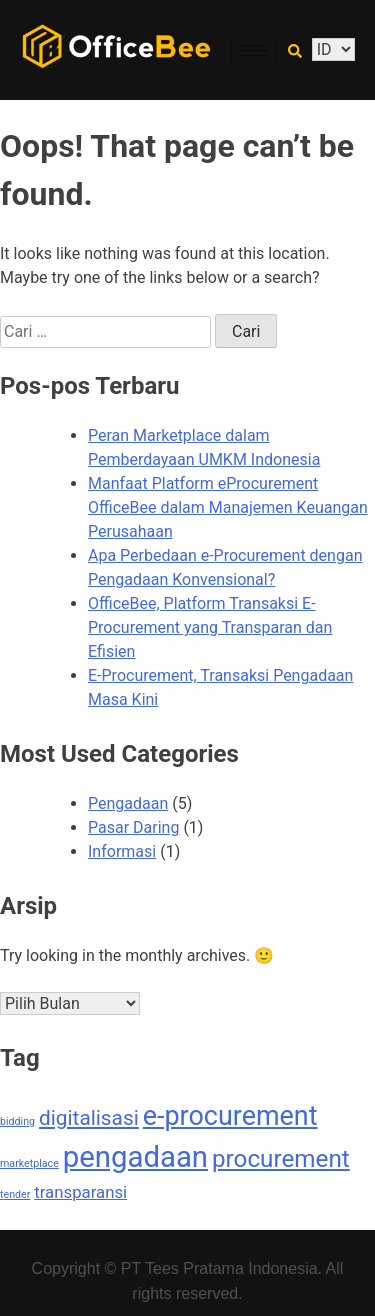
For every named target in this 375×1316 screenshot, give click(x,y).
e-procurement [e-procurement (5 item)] (230, 1116)
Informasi (122, 851)
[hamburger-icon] (253, 50)
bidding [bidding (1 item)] (17, 1121)
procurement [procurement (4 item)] (281, 1159)
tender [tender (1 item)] (15, 1194)
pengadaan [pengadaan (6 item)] (135, 1157)
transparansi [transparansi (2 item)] (80, 1192)
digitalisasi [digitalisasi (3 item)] (89, 1118)
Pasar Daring (133, 827)
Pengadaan (128, 803)
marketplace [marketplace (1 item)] (29, 1163)
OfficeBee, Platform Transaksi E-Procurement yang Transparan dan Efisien (210, 627)
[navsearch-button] (295, 50)
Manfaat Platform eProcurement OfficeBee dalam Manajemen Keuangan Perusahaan (228, 507)
